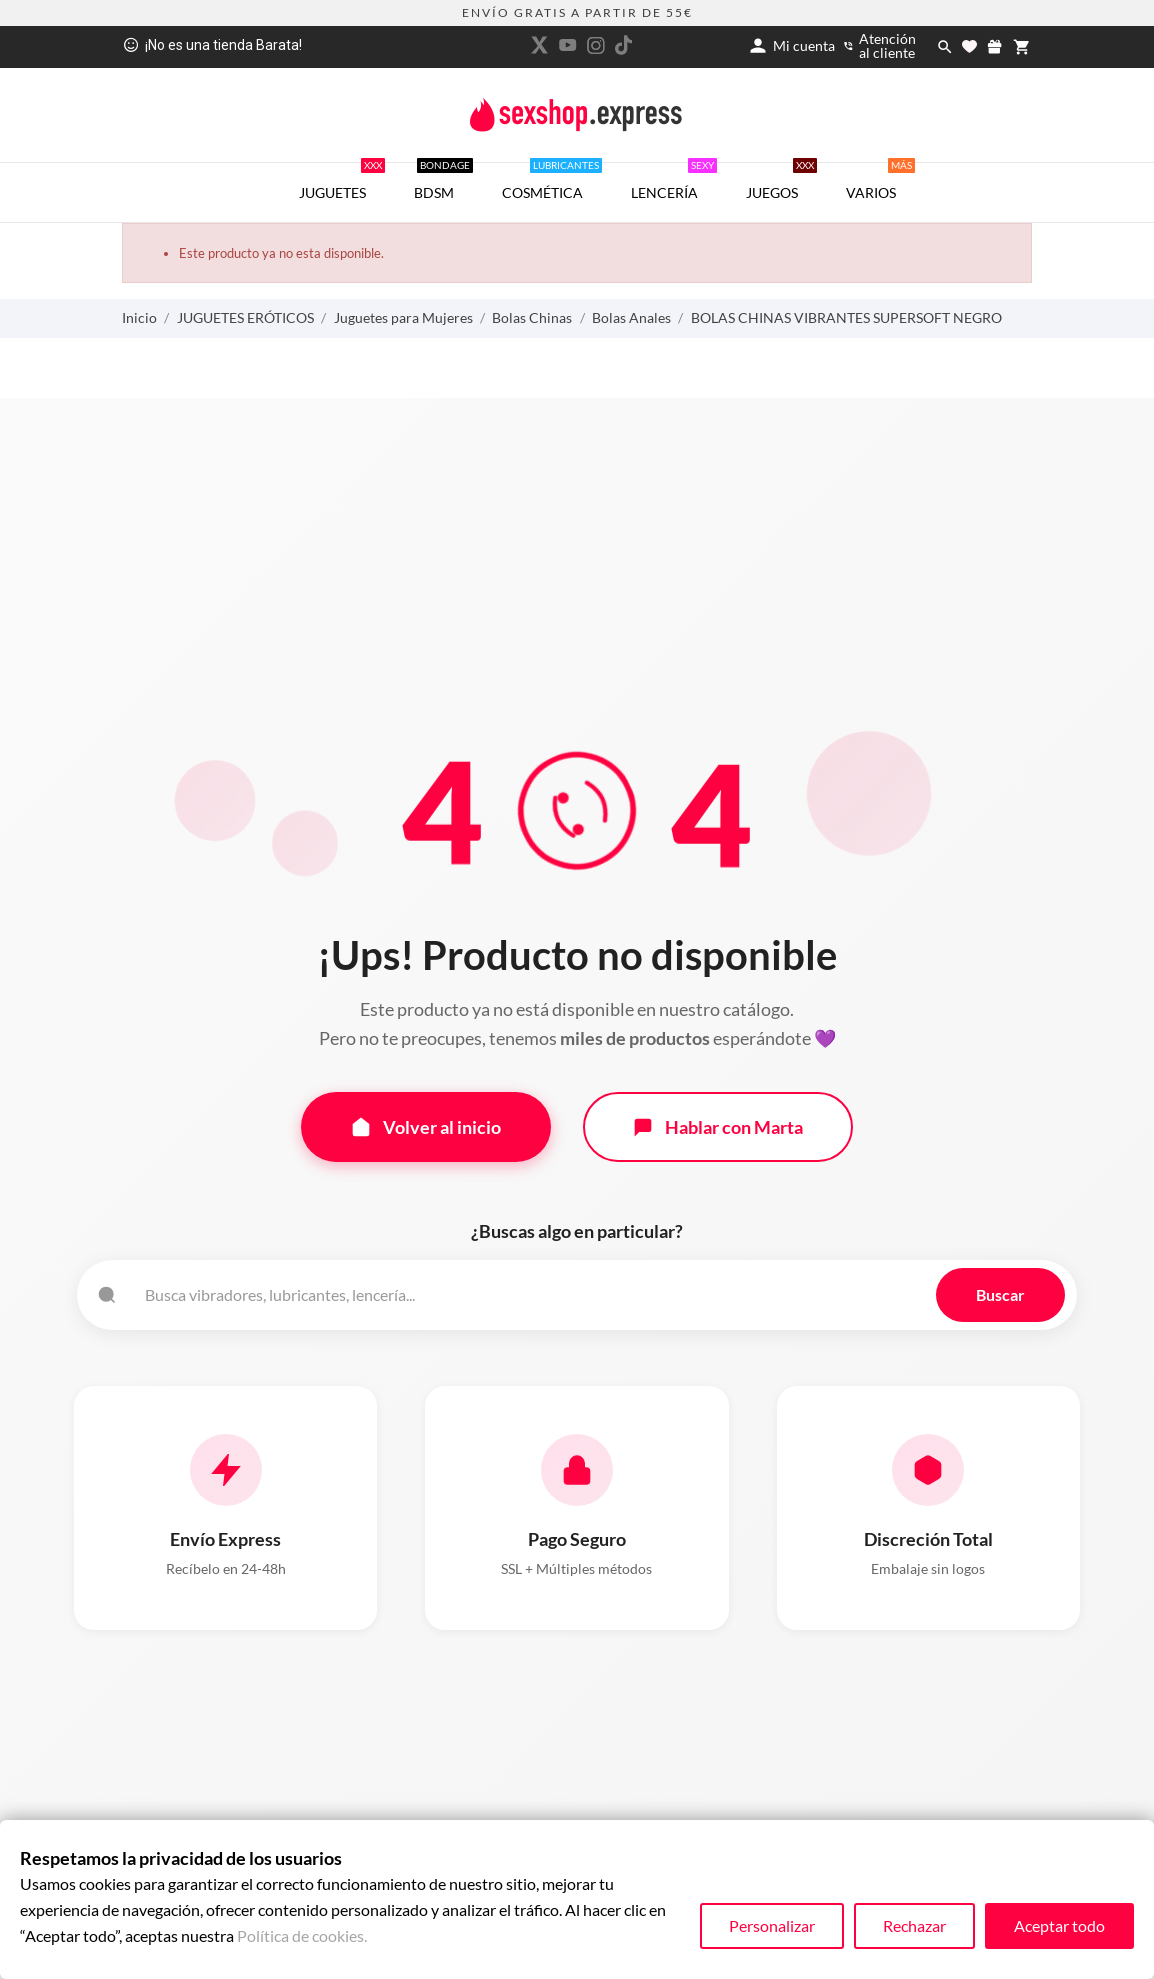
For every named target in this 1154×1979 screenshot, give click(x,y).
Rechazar (914, 1925)
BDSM (443, 182)
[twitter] (540, 45)
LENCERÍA (674, 182)
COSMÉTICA (552, 182)
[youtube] (568, 45)
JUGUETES (342, 182)
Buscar (1000, 1294)
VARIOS (880, 182)
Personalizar (772, 1925)
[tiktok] (624, 45)
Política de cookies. (302, 1935)
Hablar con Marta (718, 1127)
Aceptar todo (1059, 1925)
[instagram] (596, 45)
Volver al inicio (426, 1127)
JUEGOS (781, 182)
